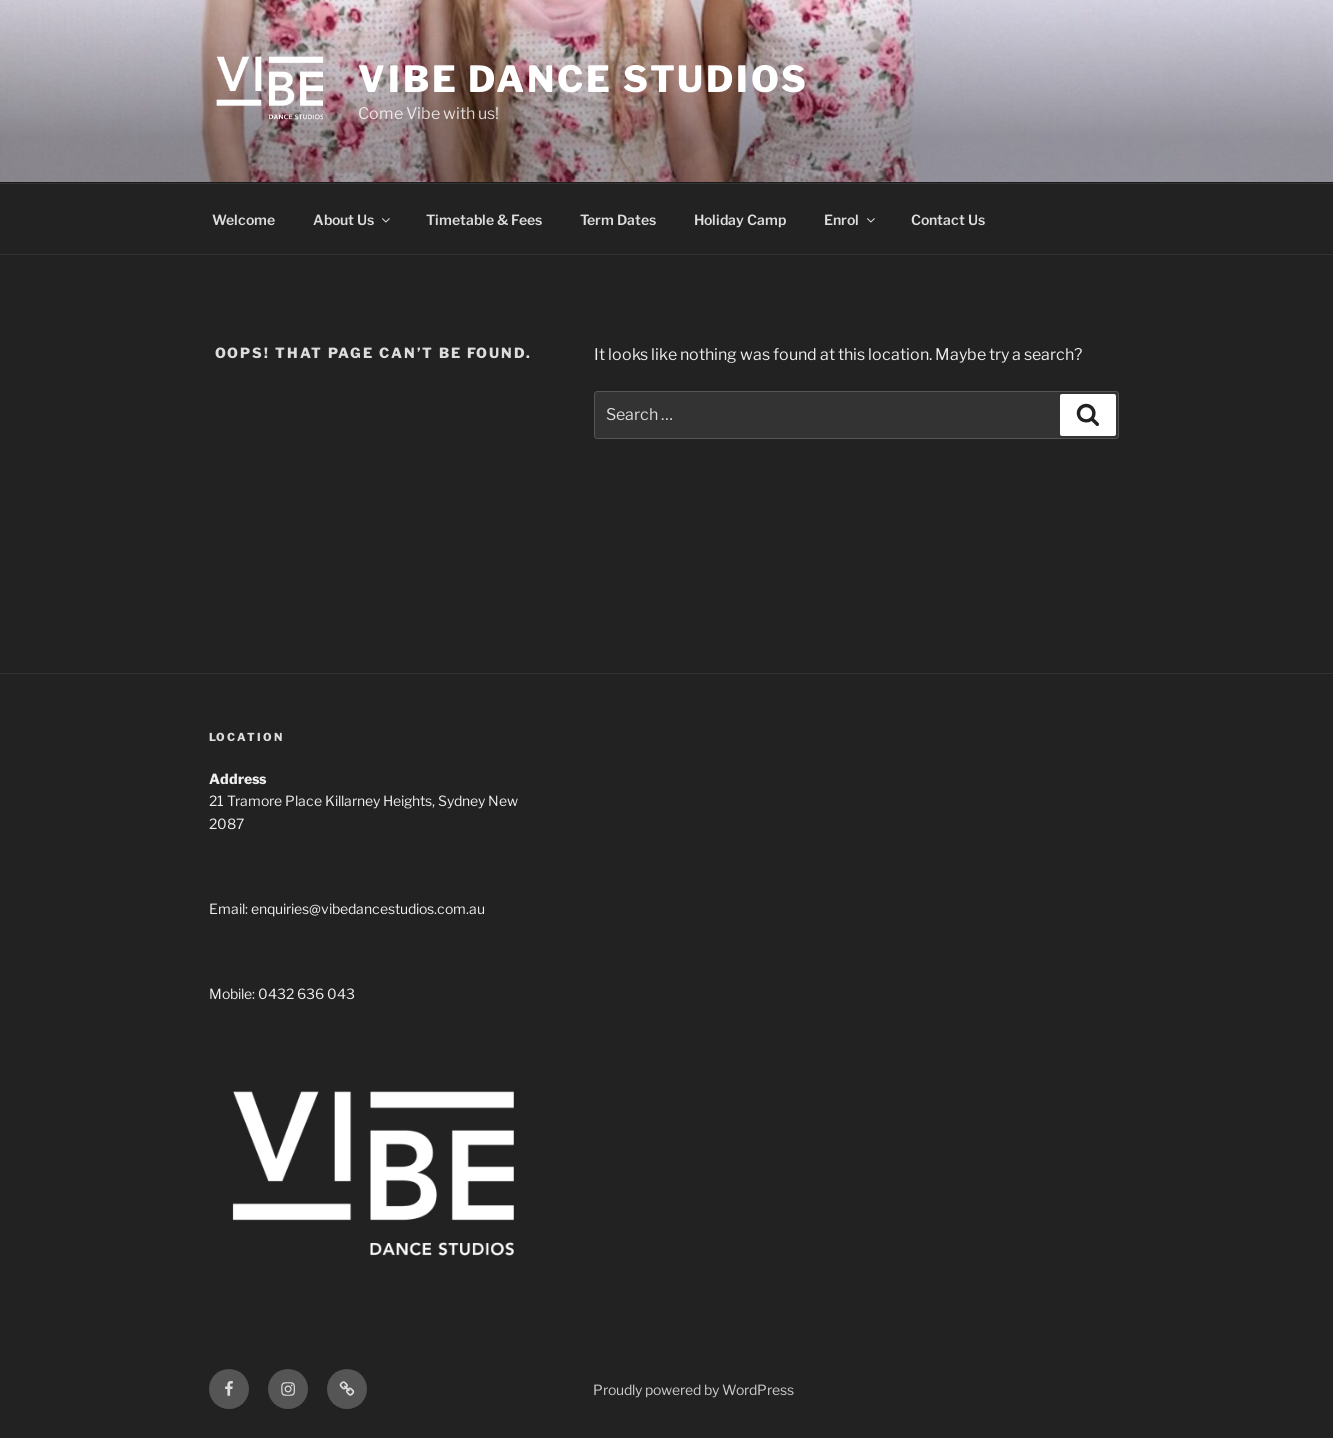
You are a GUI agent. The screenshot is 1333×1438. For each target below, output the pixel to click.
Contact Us (948, 219)
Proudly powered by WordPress (693, 1389)
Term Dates (618, 219)
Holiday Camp (740, 219)
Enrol (851, 219)
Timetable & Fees (484, 219)
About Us (353, 219)
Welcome (243, 219)
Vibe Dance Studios (583, 79)
